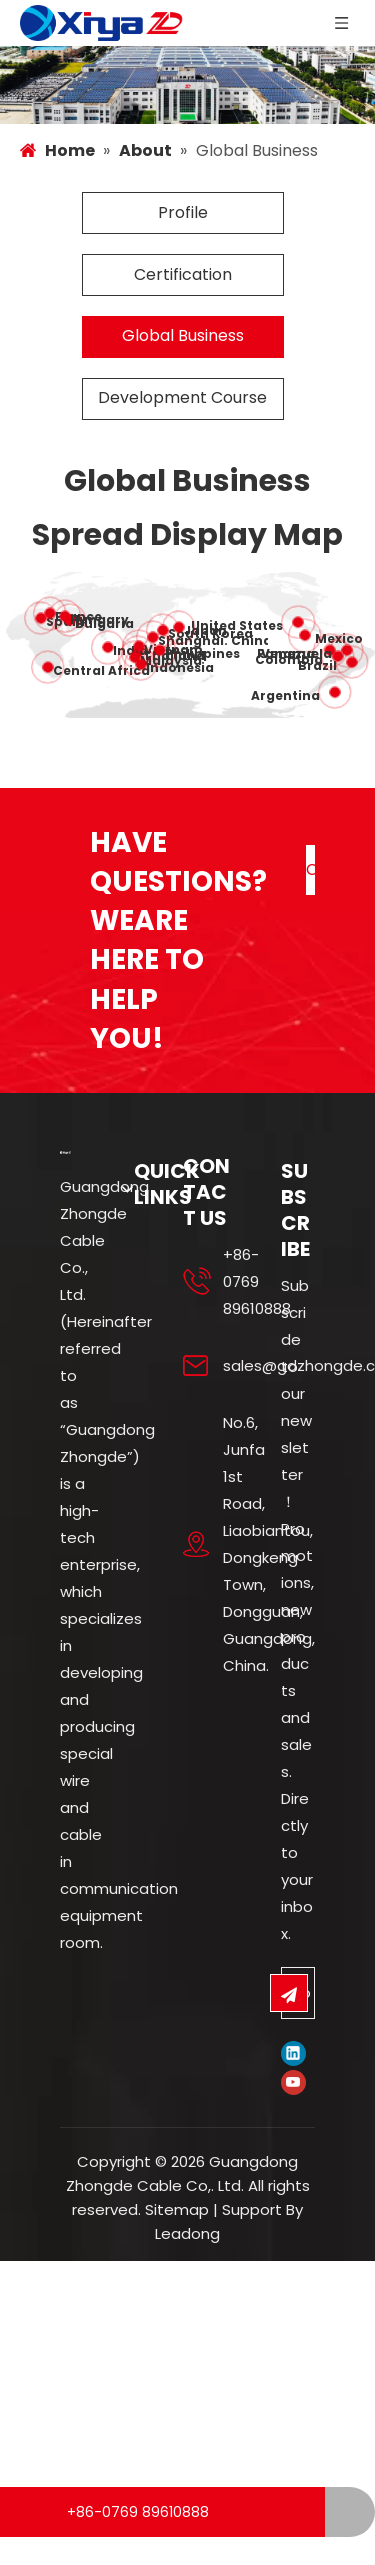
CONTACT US (310, 905)
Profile (183, 241)
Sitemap (177, 2238)
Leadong (187, 2262)
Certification (183, 302)
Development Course (182, 426)
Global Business (183, 364)
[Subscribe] (289, 2022)
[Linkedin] (293, 2082)
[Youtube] (293, 2111)
